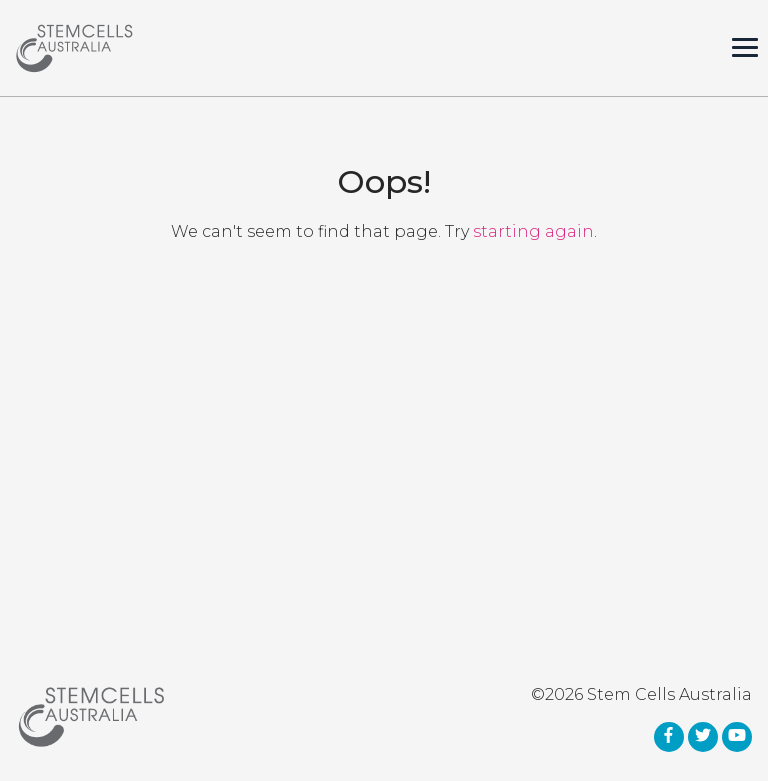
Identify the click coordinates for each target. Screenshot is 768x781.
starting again (533, 231)
